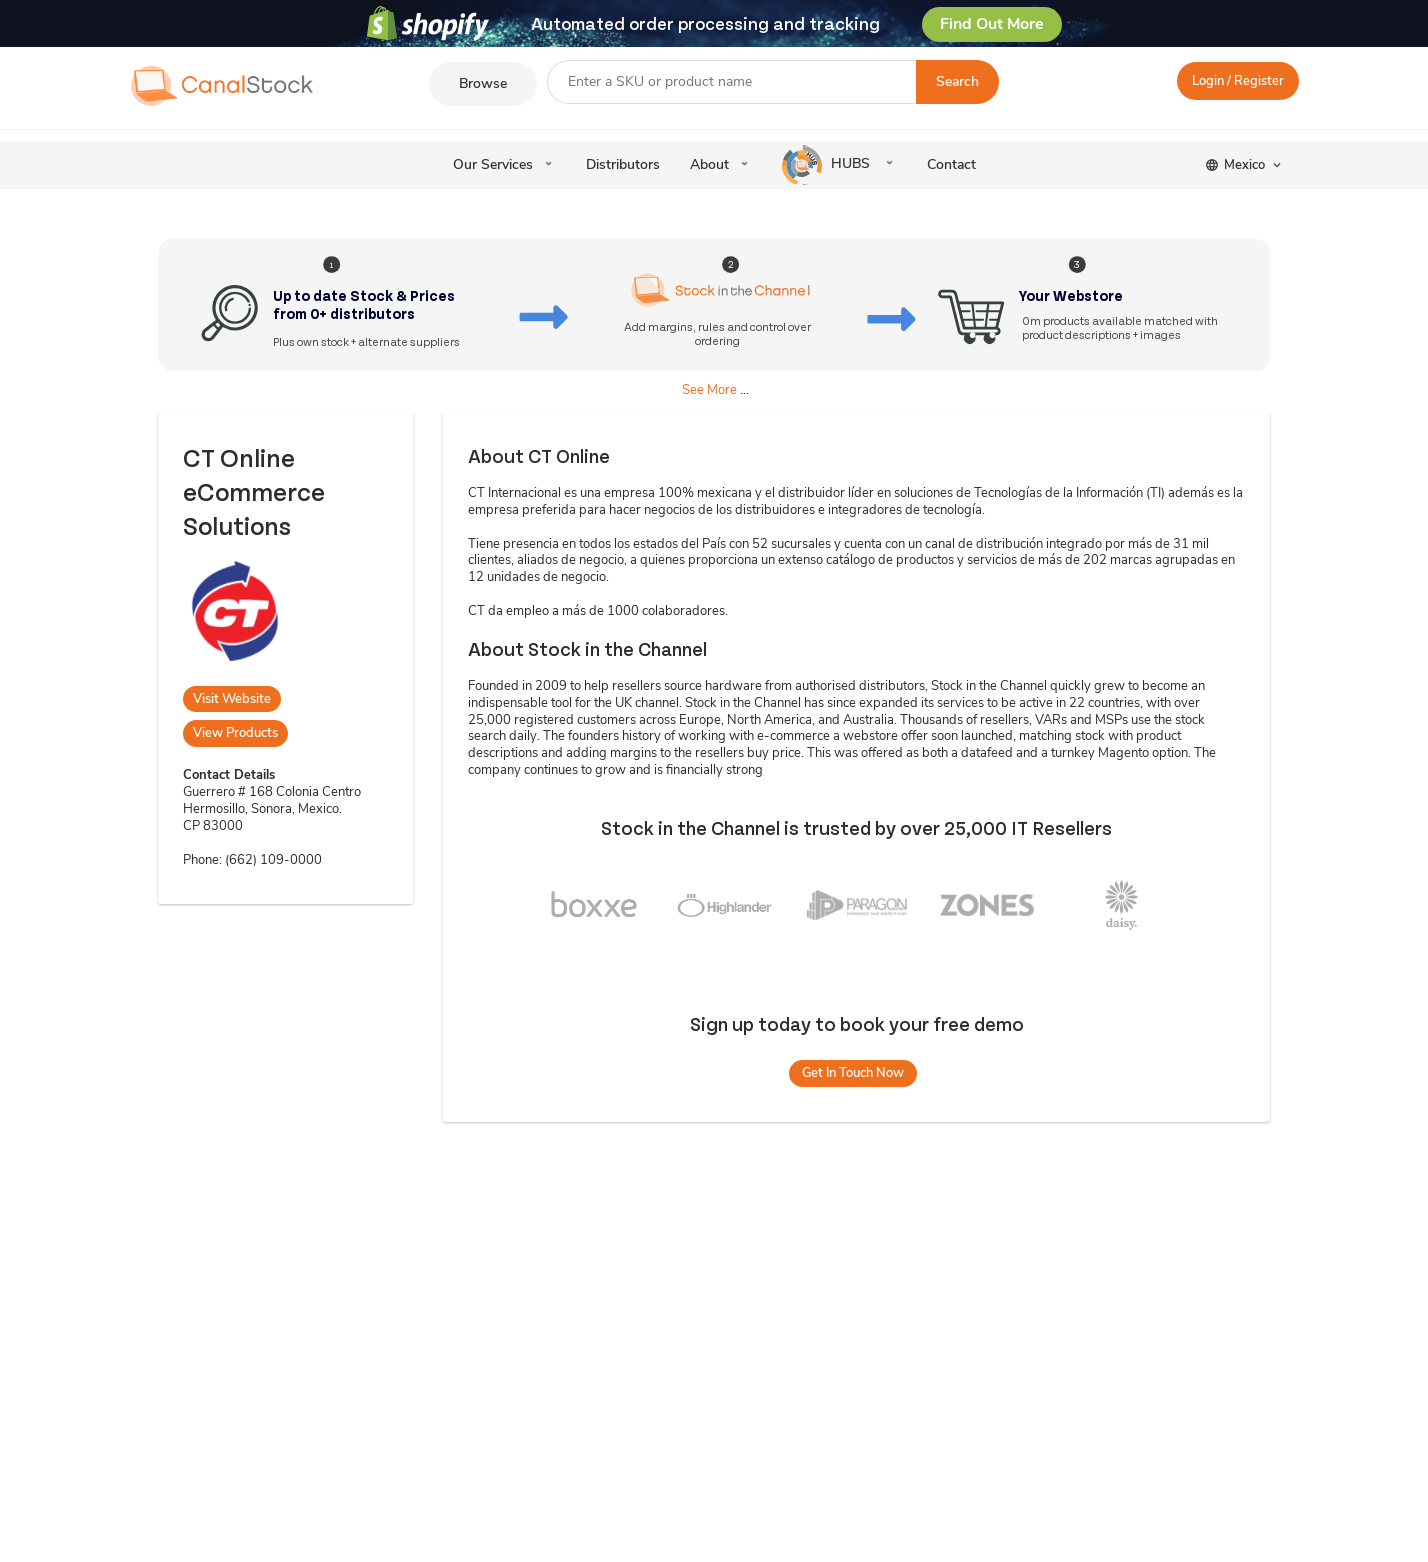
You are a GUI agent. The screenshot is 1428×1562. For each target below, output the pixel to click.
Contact (951, 164)
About (709, 164)
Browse (483, 83)
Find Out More (992, 24)
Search (957, 81)
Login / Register (1238, 81)
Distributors (623, 164)
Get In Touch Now (853, 1073)
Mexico (1244, 165)
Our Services (493, 164)
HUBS (828, 165)
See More (709, 390)
